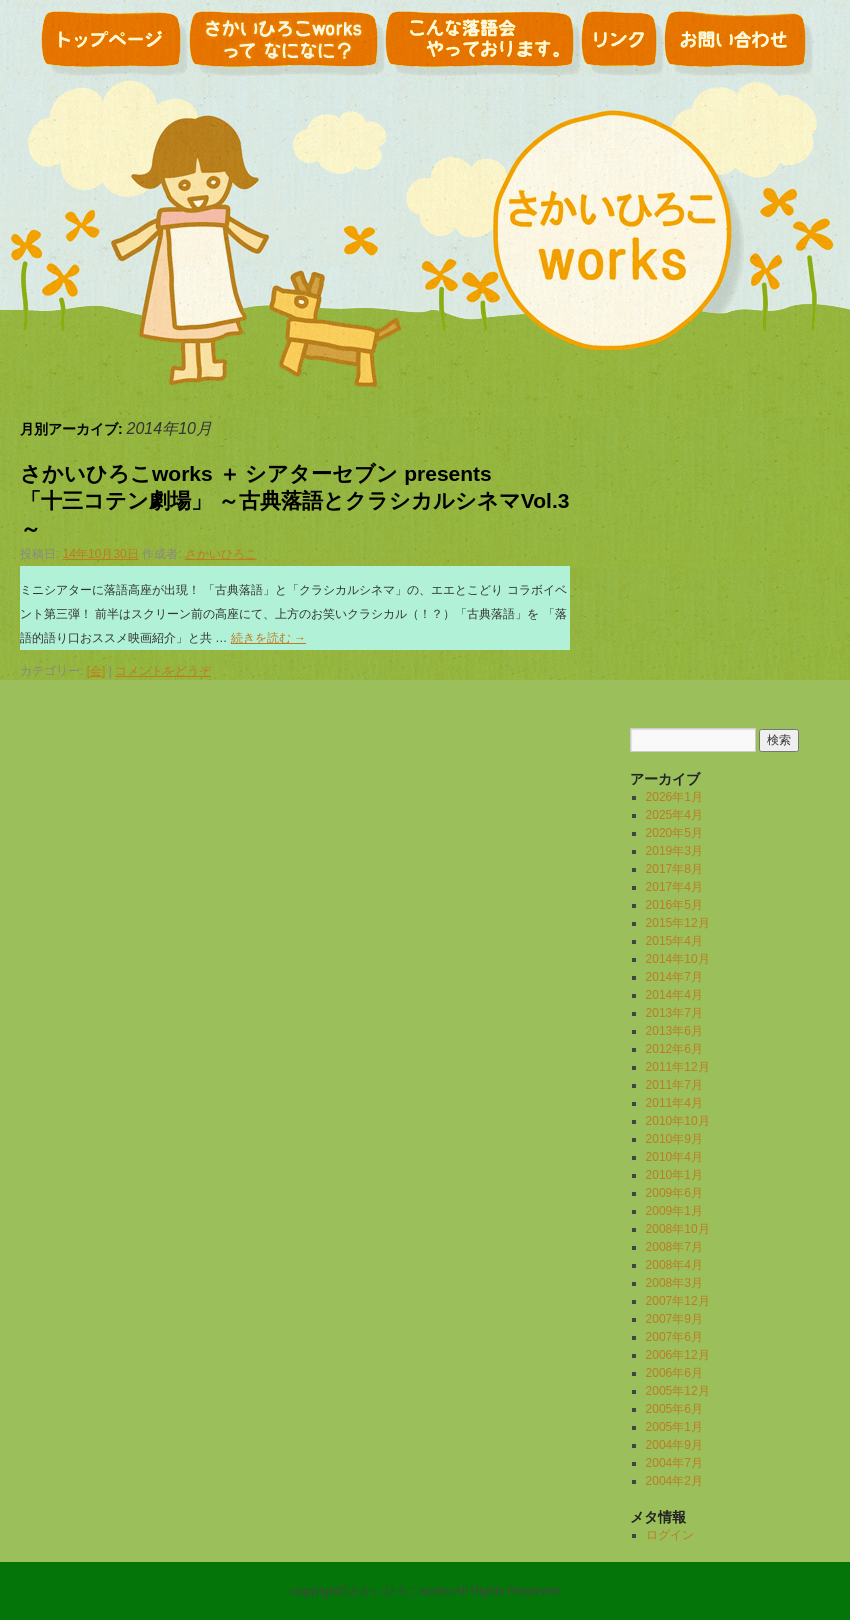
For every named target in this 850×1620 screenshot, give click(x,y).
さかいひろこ (221, 554)
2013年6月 (674, 1031)
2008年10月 (678, 1229)
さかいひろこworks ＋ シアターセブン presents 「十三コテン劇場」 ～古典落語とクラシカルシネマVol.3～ (294, 501)
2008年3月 (674, 1283)
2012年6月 (674, 1049)
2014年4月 (674, 995)
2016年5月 (674, 905)
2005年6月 (674, 1409)
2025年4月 (674, 815)
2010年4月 (674, 1157)
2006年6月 (674, 1373)
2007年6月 (674, 1337)
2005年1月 (674, 1427)
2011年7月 (674, 1085)
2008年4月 (674, 1265)
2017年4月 (674, 887)
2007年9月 (674, 1319)
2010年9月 (674, 1139)
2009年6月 (674, 1193)
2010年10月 (678, 1121)
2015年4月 (674, 941)
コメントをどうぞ (163, 671)
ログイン (670, 1535)
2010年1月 (674, 1175)
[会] (96, 671)
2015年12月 (678, 923)
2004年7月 (674, 1463)
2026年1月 (674, 797)
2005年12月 (678, 1391)
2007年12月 (678, 1301)
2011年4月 (674, 1103)
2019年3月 (674, 851)
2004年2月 (674, 1481)
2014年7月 (674, 977)
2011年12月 (678, 1067)
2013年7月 (674, 1013)
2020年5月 (674, 833)
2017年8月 (674, 869)
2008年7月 (674, 1247)
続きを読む (268, 638)
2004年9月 (674, 1445)
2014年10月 (678, 959)
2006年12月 (678, 1355)
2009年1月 (674, 1211)
